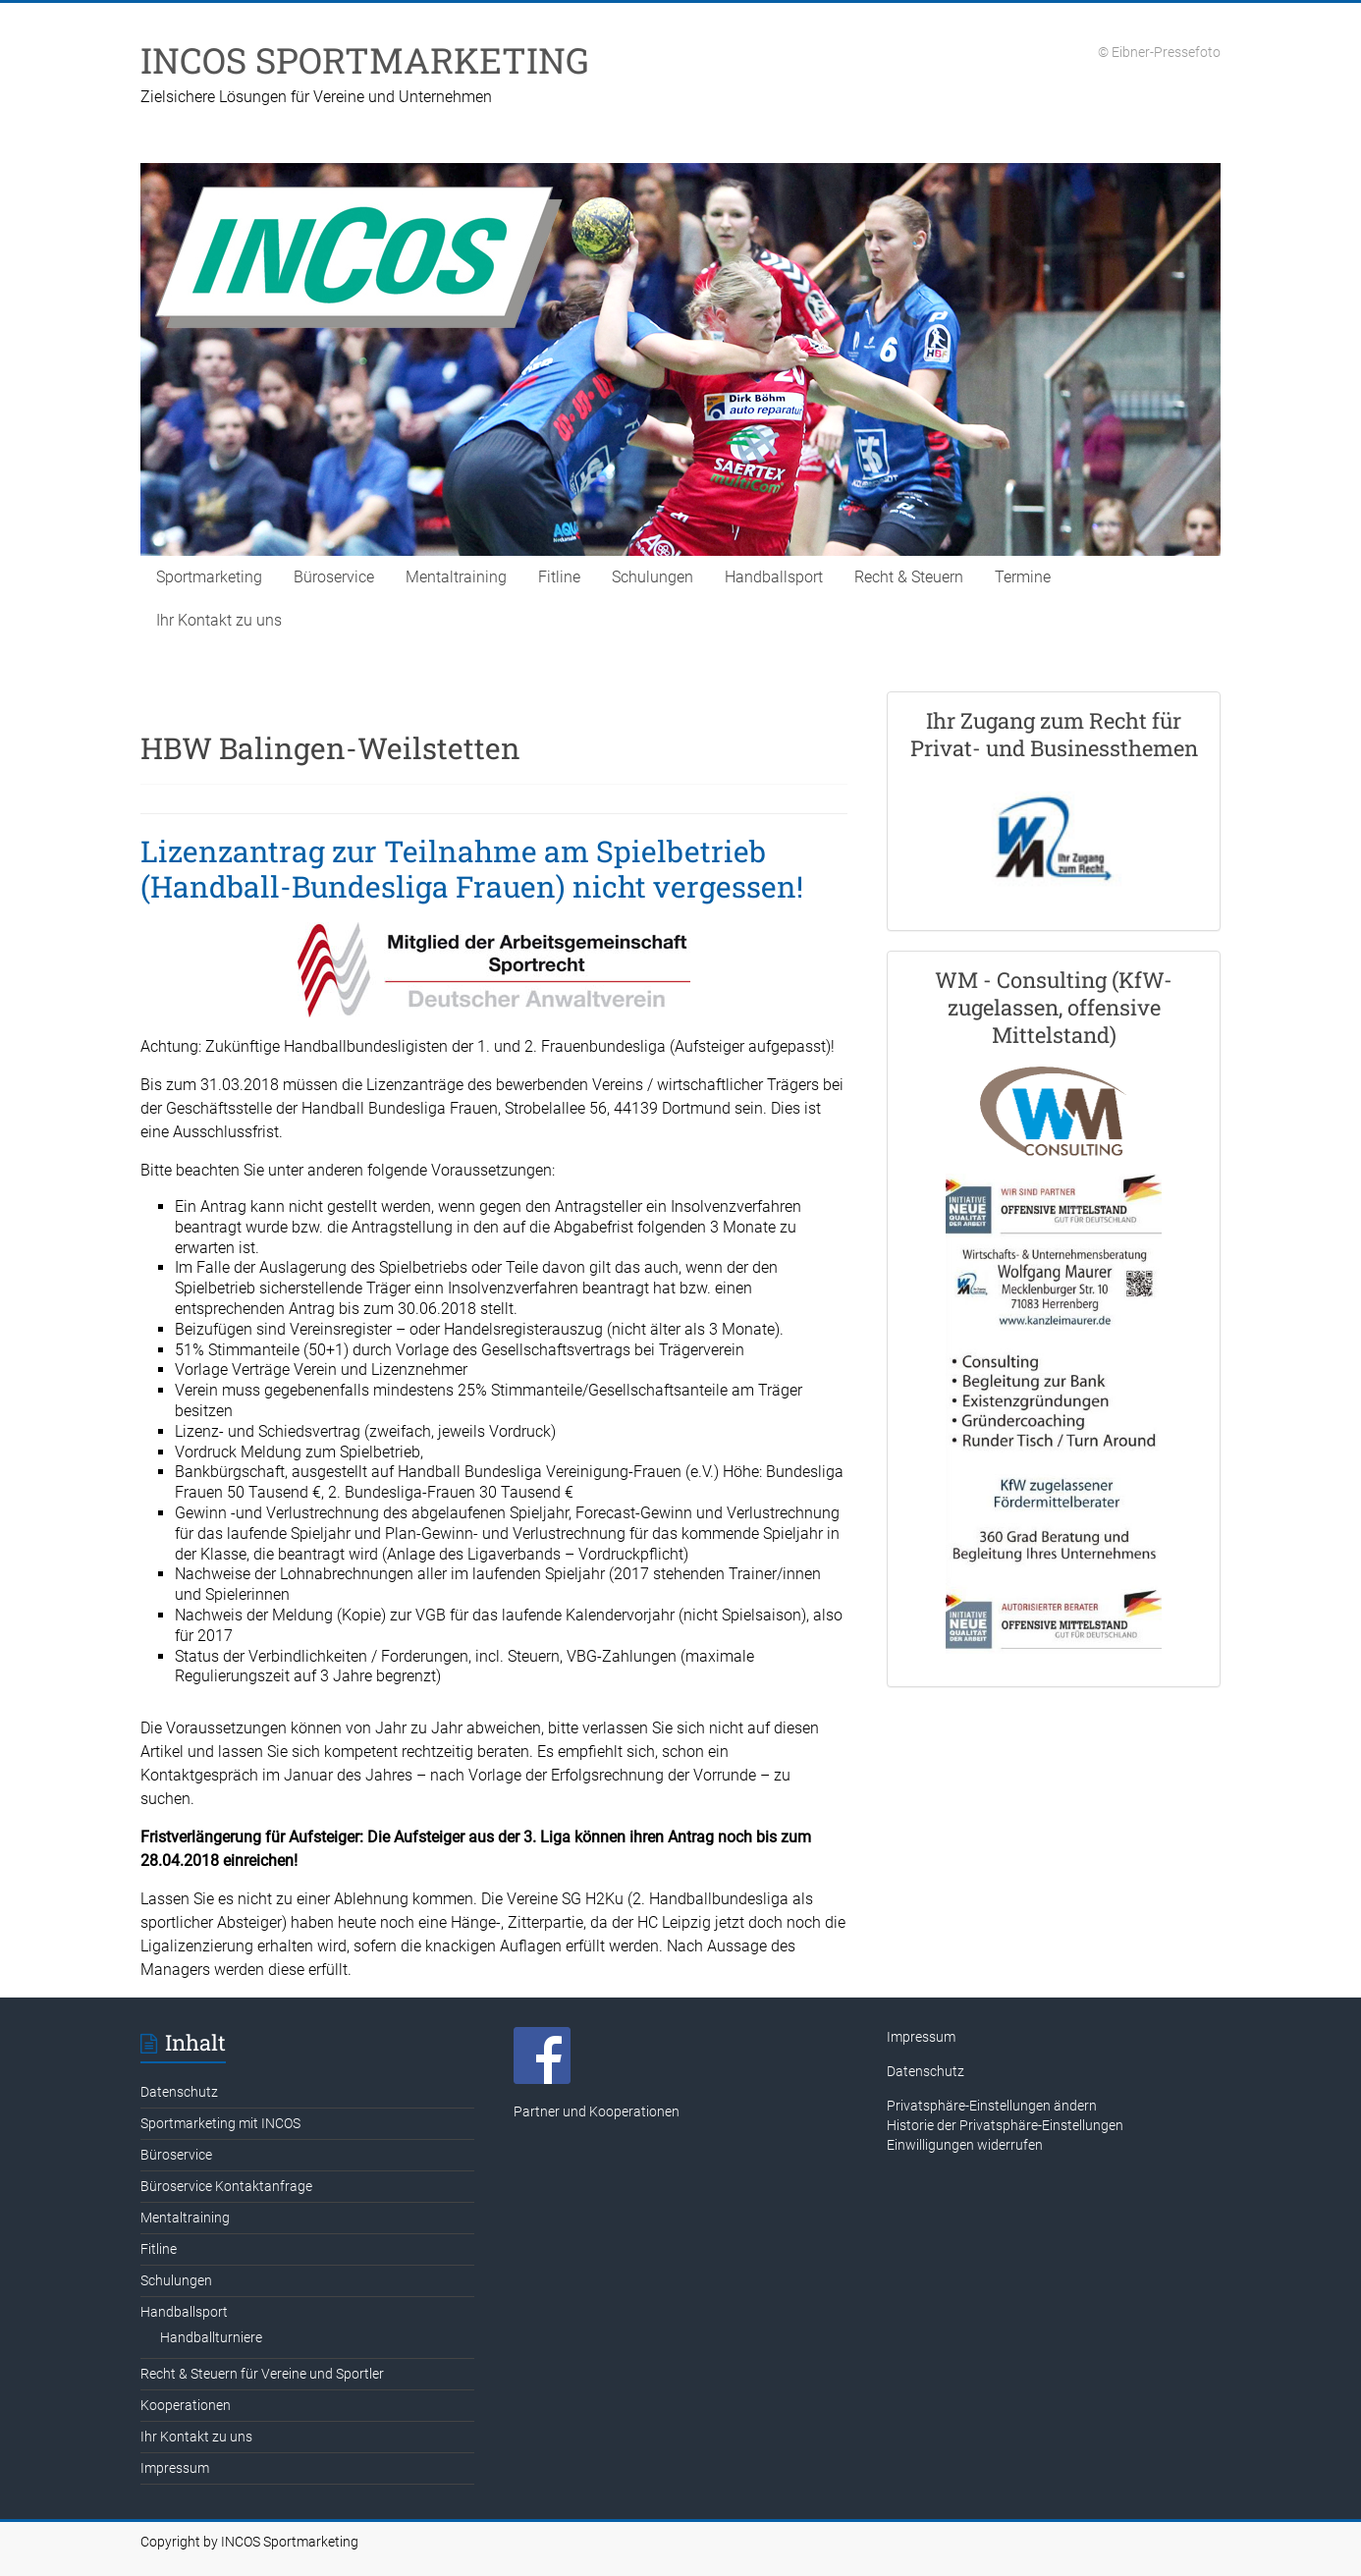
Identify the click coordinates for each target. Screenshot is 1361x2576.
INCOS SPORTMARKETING (364, 59)
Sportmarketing (209, 577)
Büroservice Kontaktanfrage (226, 2186)
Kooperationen (185, 2405)
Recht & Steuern (908, 577)
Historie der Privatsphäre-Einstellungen (1005, 2125)
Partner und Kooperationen (597, 2111)
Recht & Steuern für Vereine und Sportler (262, 2374)
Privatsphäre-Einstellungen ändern (992, 2105)
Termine (1023, 577)
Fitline (559, 577)
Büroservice (334, 577)
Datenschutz (179, 2092)
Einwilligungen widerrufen (965, 2145)
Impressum (174, 2468)
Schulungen (652, 577)
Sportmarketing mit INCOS (220, 2123)
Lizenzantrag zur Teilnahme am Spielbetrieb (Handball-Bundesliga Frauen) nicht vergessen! (471, 868)
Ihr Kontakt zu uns (219, 620)
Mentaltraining (456, 577)
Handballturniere (211, 2337)
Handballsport (774, 577)
